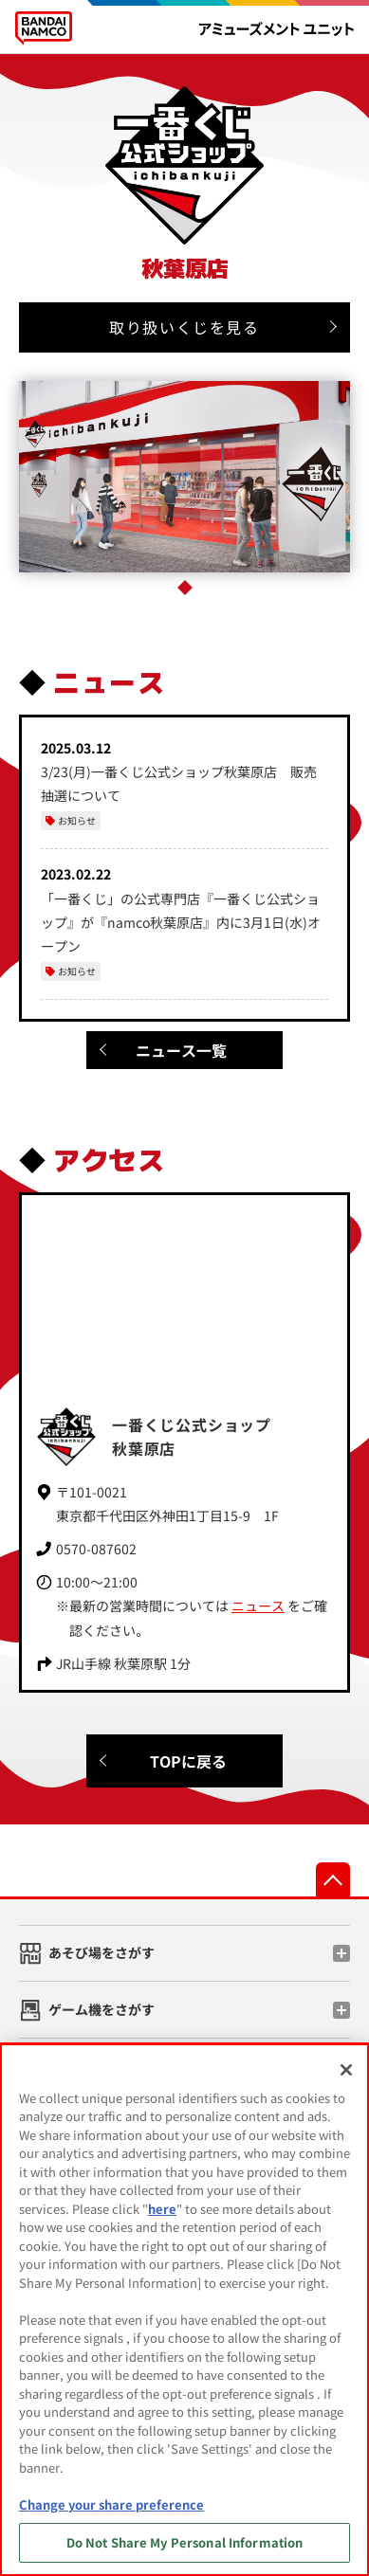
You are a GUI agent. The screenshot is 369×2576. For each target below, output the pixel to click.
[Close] (346, 2070)
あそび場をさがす (101, 1952)
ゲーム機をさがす (101, 2009)
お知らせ (77, 820)
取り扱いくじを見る (184, 327)
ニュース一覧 (181, 1050)
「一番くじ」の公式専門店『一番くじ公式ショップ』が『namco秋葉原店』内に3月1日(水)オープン (181, 922)
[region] (184, 2309)
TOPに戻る (188, 1761)
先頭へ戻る (333, 1879)
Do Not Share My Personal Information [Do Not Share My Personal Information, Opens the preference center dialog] (185, 2542)
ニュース (258, 1605)
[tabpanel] (185, 476)
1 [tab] (184, 587)
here (162, 2209)
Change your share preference (111, 2504)
